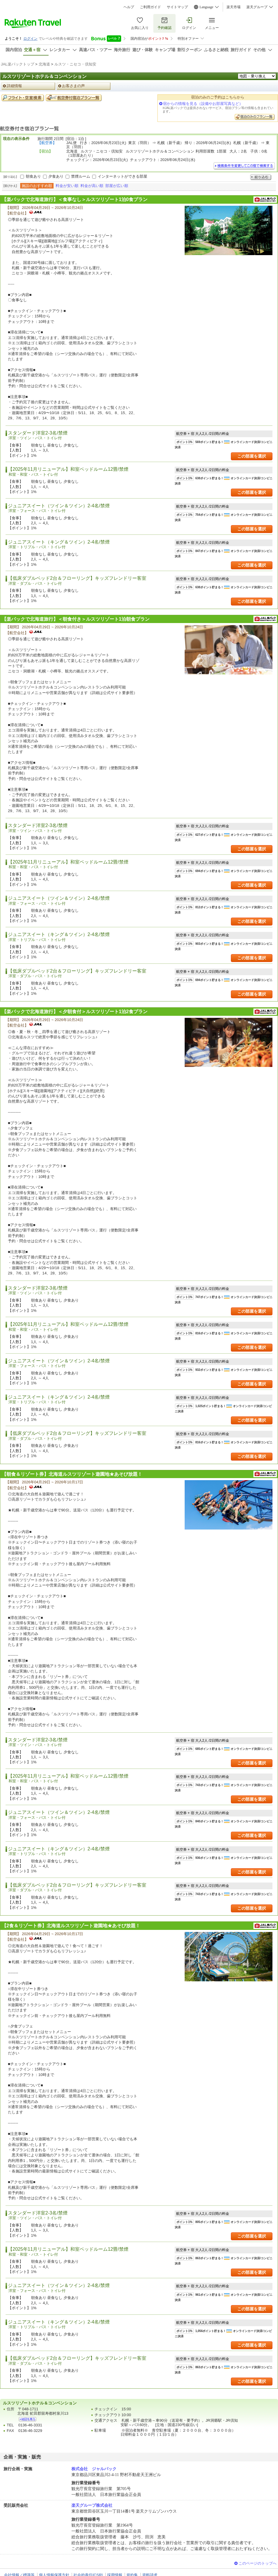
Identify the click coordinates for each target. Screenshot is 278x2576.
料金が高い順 (91, 186)
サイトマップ (177, 7)
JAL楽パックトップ (17, 64)
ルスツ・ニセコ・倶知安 (75, 64)
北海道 (44, 64)
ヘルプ (128, 7)
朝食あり (33, 176)
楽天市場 (233, 7)
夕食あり (56, 176)
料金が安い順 (67, 186)
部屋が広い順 (116, 186)
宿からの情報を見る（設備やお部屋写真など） (203, 103)
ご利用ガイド (150, 7)
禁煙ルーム (80, 176)
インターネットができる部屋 (122, 176)
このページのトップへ (257, 2563)
